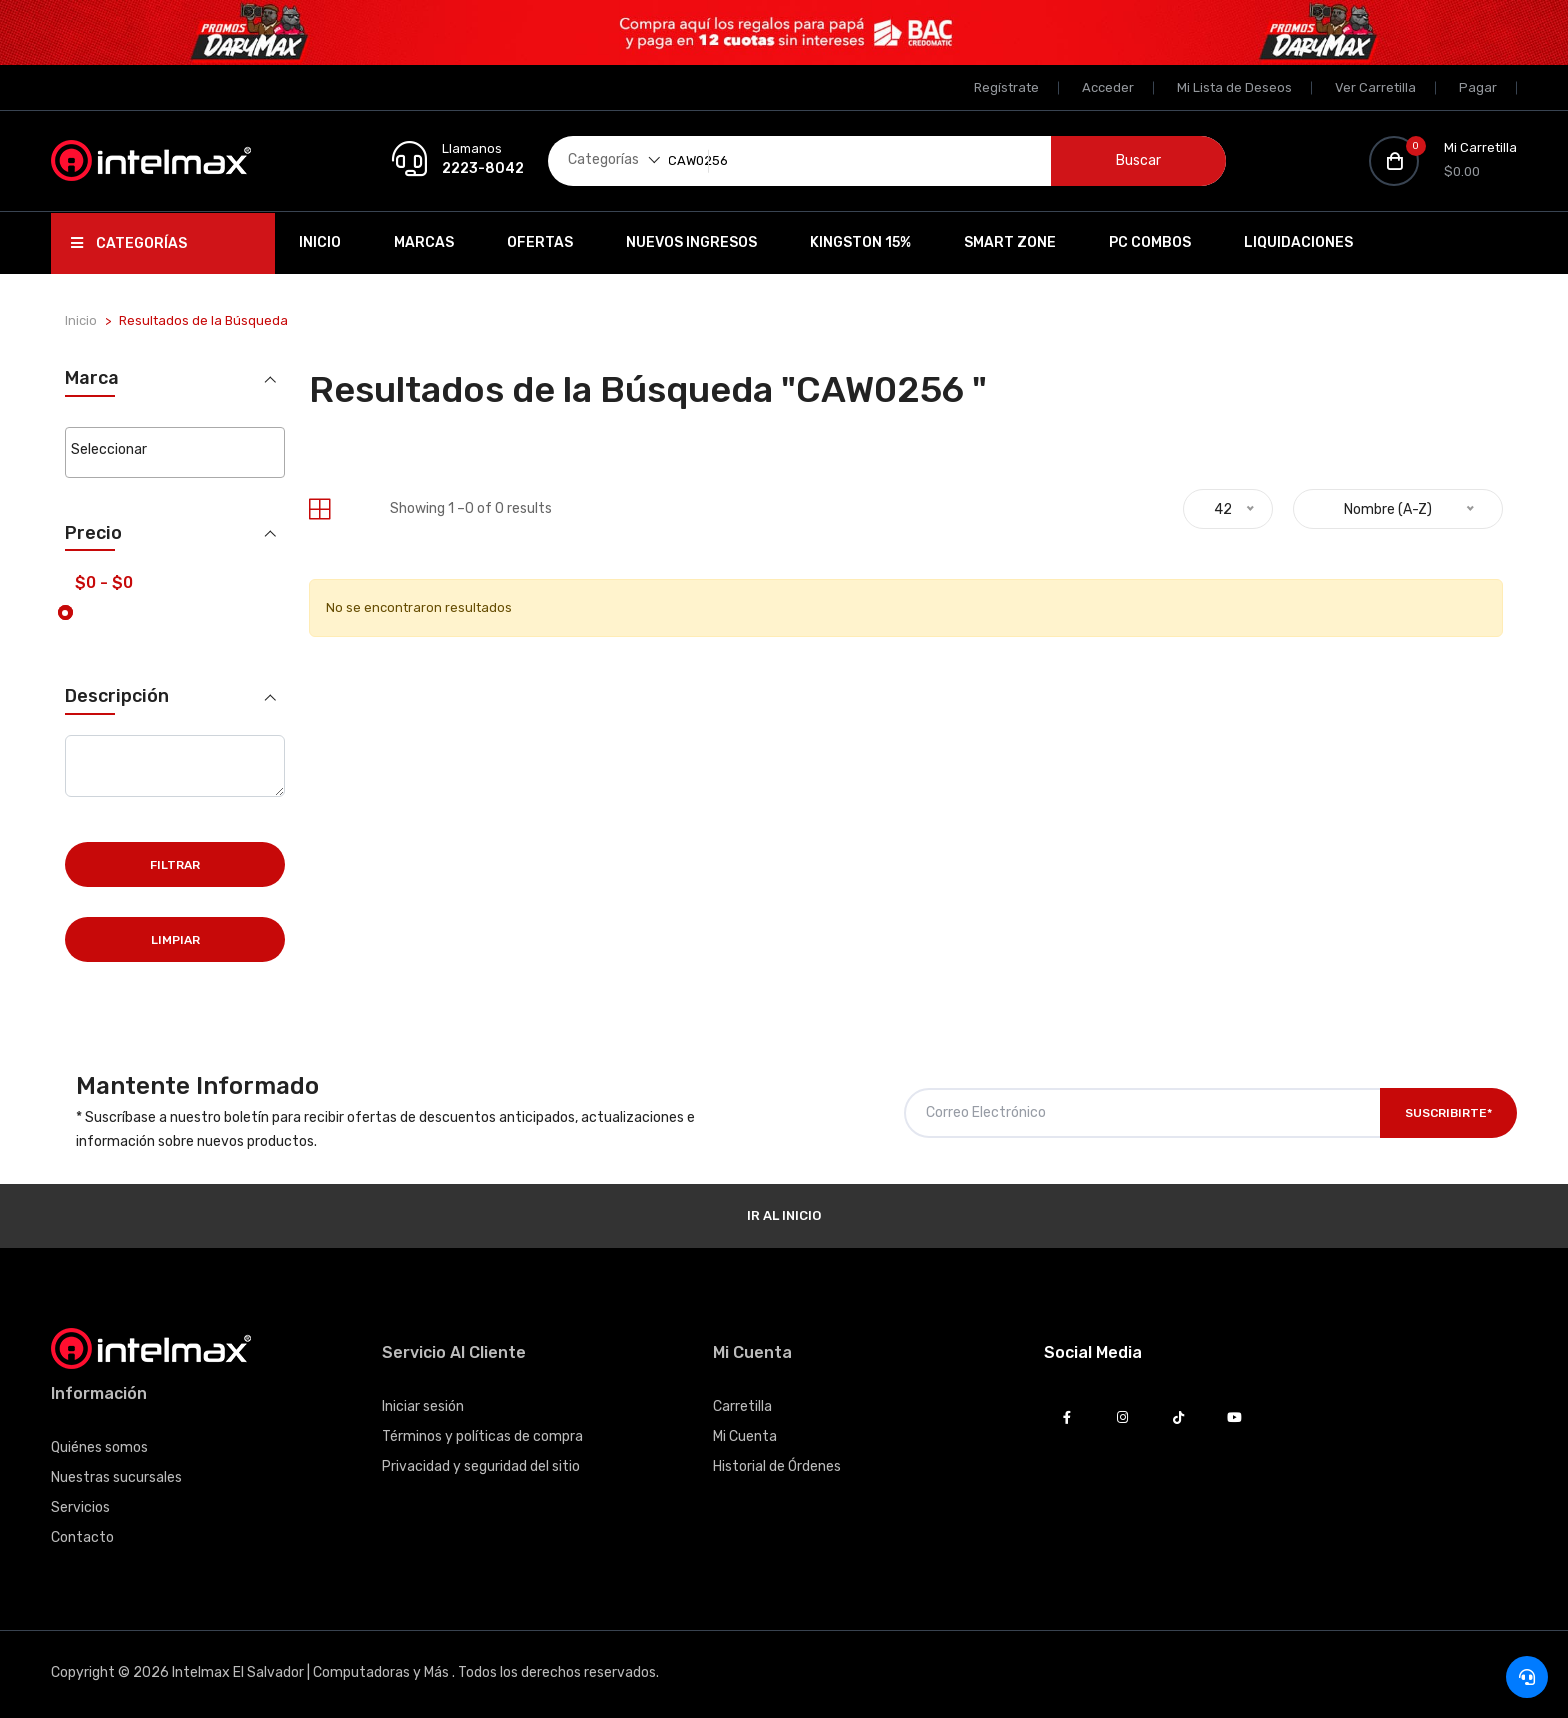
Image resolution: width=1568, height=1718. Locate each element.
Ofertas (540, 242)
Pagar (1478, 87)
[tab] (319, 509)
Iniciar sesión (423, 1404)
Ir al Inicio (784, 1213)
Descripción (117, 694)
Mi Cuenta (745, 1434)
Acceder (1108, 87)
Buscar (1138, 160)
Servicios (80, 1505)
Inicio (320, 242)
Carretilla (742, 1404)
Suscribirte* (1448, 1111)
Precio (93, 531)
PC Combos (1150, 242)
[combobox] (175, 451)
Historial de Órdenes (777, 1464)
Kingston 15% (860, 242)
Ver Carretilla (1375, 87)
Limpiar (175, 938)
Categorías (129, 243)
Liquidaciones (1298, 242)
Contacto (82, 1535)
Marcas (424, 242)
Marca (92, 378)
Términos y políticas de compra (482, 1434)
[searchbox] (175, 450)
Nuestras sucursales (116, 1475)
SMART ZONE (1010, 242)
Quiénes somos (99, 1445)
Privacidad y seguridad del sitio (481, 1464)
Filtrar (175, 863)
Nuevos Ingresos (691, 242)
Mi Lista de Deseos (1234, 87)
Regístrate (1006, 87)
